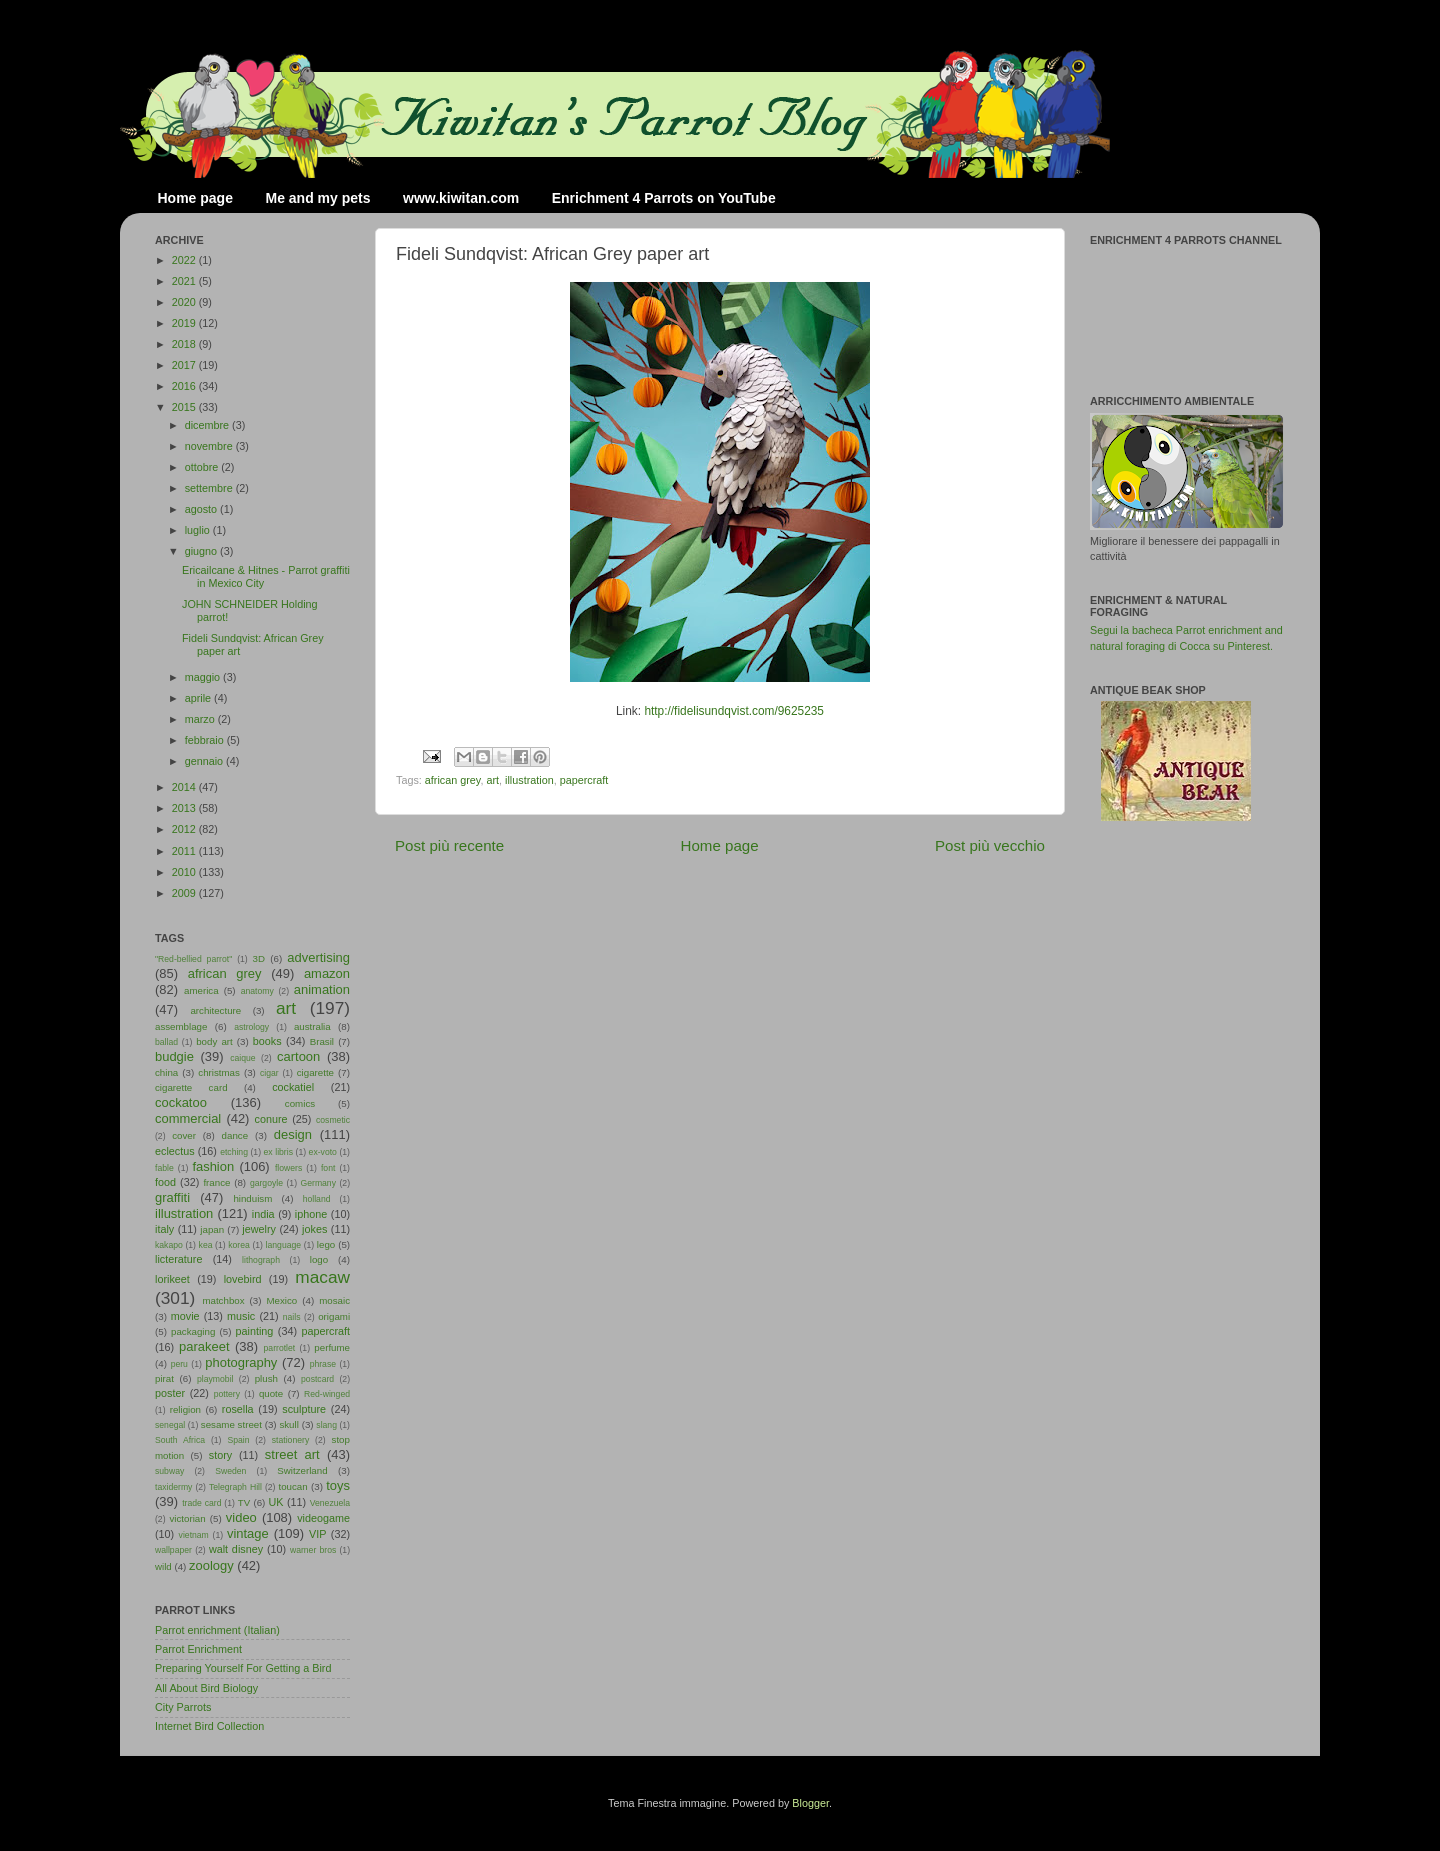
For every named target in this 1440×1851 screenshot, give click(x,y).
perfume (332, 1347)
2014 (185, 787)
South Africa (180, 1440)
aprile (199, 698)
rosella (238, 1409)
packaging (193, 1331)
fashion (213, 1166)
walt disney (236, 1549)
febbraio (206, 740)
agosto (202, 509)
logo (319, 1259)
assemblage (181, 1026)
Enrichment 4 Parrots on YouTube (664, 198)
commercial (188, 1118)
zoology (211, 1565)
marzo (201, 719)
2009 (185, 893)
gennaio (205, 761)
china (166, 1072)
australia (312, 1026)
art (492, 780)
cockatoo (181, 1102)
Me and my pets (317, 198)
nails (292, 1317)
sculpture (304, 1409)
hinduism (252, 1198)
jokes (314, 1229)
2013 (185, 808)
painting (255, 1331)
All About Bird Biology (206, 1688)
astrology (251, 1027)
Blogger (810, 1803)
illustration (529, 780)
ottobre (203, 467)
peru (179, 1364)
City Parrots (183, 1707)
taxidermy (173, 1487)
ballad (166, 1042)
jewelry (259, 1229)
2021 (185, 281)
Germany (318, 1183)
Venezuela (330, 1503)
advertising (318, 957)
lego (326, 1244)
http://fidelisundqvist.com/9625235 (734, 711)
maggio (204, 677)
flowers (288, 1168)
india (263, 1214)
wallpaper (173, 1550)
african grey (453, 780)
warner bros (313, 1550)
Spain (238, 1440)
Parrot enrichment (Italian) (217, 1630)
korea (239, 1245)
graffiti (172, 1197)
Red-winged (327, 1394)
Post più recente (449, 845)
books (267, 1041)
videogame (323, 1518)
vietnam (194, 1535)
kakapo (169, 1245)
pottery (227, 1394)
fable (164, 1168)
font (328, 1168)
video (241, 1517)
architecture (215, 1010)
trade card (201, 1503)
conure (271, 1119)
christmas (219, 1072)
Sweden (230, 1471)
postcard (317, 1379)
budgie (174, 1056)
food (165, 1182)
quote (271, 1393)
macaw (322, 1277)
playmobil (215, 1379)
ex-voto (323, 1152)
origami (334, 1316)
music (241, 1316)
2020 (185, 302)
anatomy (257, 991)
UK (276, 1502)
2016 (185, 386)
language (284, 1245)
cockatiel (293, 1087)
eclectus (175, 1151)
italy (164, 1229)
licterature (178, 1259)
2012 (185, 829)
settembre (210, 488)
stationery (290, 1440)
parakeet (204, 1346)
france (216, 1182)
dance (235, 1135)
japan (212, 1229)
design (293, 1134)
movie (185, 1316)
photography (241, 1362)
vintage (248, 1533)
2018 (185, 344)
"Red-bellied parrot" (193, 959)
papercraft (584, 780)
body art (214, 1041)
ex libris (278, 1152)
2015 (185, 407)
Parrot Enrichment (198, 1649)
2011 (185, 851)
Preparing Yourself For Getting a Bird (243, 1668)
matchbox (223, 1300)
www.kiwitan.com (461, 198)
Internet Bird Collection (209, 1726)
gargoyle (266, 1183)
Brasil (322, 1041)
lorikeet (172, 1279)
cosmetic (333, 1120)
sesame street (231, 1424)
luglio (199, 530)
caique (242, 1058)
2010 (185, 872)
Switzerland (302, 1470)
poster (170, 1393)
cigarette (315, 1072)
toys (338, 1485)
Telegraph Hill (235, 1487)
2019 (185, 323)
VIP (317, 1534)
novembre (210, 446)
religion (185, 1409)
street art (292, 1454)
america (201, 990)
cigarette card (191, 1087)
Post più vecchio (990, 845)
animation (322, 989)
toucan (293, 1486)
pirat (164, 1378)
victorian (187, 1518)
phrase (323, 1364)
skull (288, 1424)
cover (184, 1135)
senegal (170, 1425)
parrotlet (280, 1348)
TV (244, 1502)
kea (206, 1245)
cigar (269, 1073)
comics (300, 1103)
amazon (327, 973)
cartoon (298, 1056)
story (220, 1455)
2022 (185, 260)
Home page (195, 198)
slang (326, 1425)
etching (234, 1152)
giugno (202, 551)
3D (259, 958)
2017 (185, 365)
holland (317, 1199)
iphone (311, 1214)
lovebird (243, 1279)
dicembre (208, 425)
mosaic (334, 1300)
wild (163, 1566)
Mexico (281, 1300)
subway (169, 1471)
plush (266, 1378)
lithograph (261, 1260)
